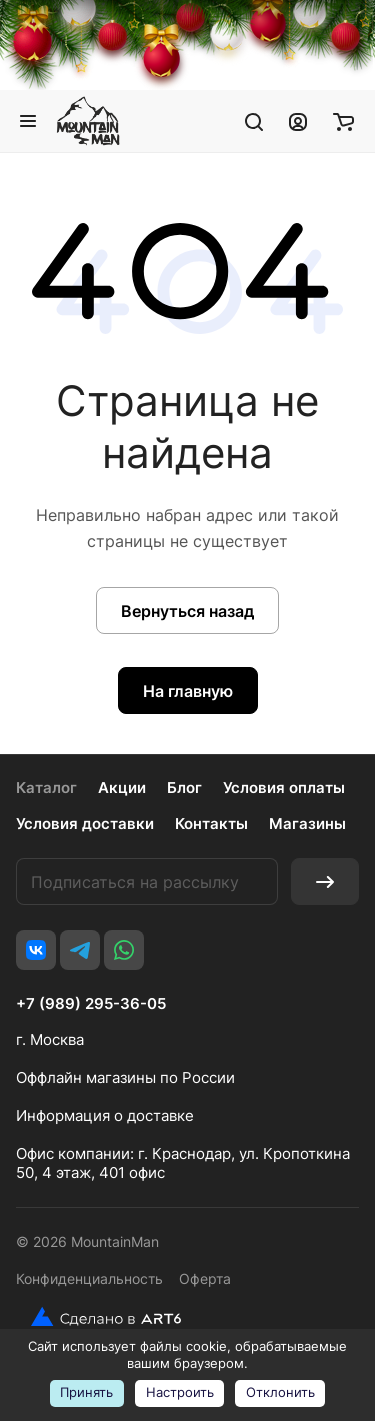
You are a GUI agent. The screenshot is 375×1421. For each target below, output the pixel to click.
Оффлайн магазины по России (125, 1077)
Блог (184, 787)
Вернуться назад (187, 611)
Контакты (211, 823)
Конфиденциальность (89, 1278)
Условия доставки (85, 823)
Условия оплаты (284, 787)
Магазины (307, 823)
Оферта (205, 1278)
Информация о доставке (105, 1115)
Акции (122, 787)
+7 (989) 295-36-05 (91, 1004)
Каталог (46, 787)
